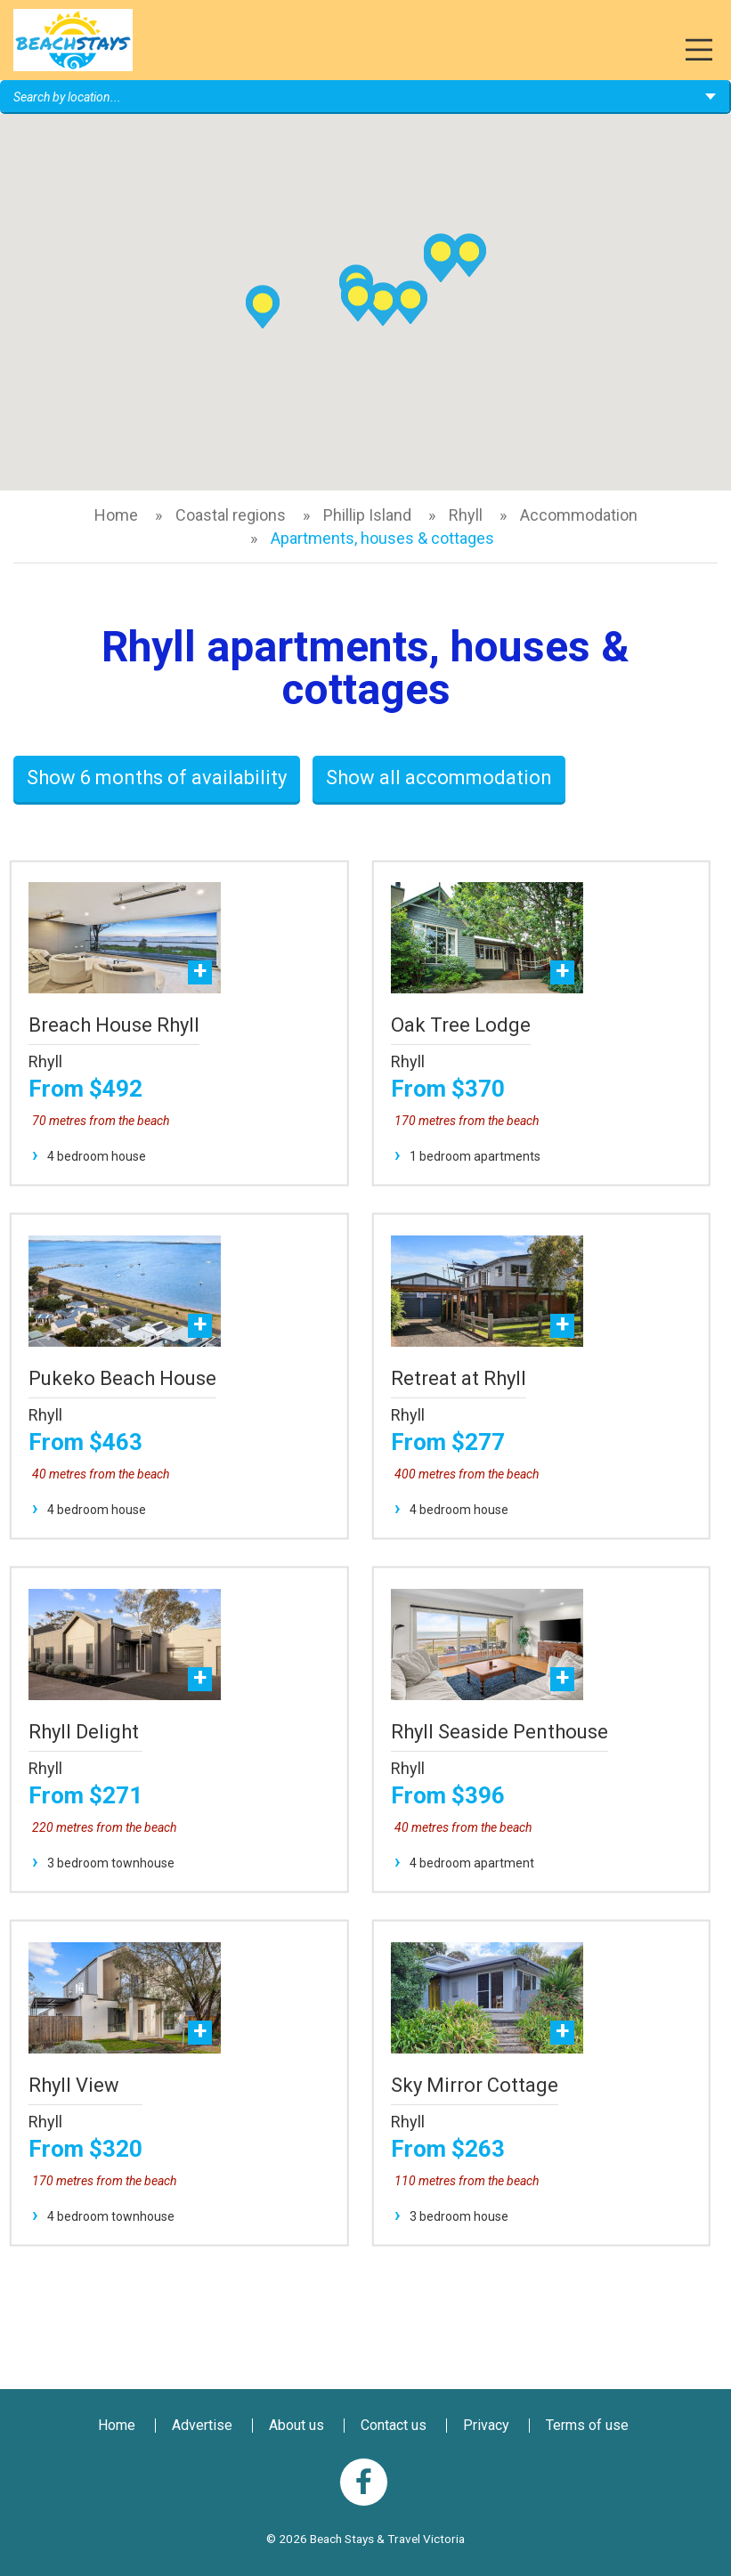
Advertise (202, 2425)
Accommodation (579, 515)
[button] (410, 302)
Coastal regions (230, 515)
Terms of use (587, 2425)
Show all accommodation (439, 777)
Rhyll (466, 515)
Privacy (486, 2425)
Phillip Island (367, 515)
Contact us (393, 2425)
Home (116, 515)
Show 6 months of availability (157, 777)
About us (296, 2425)
